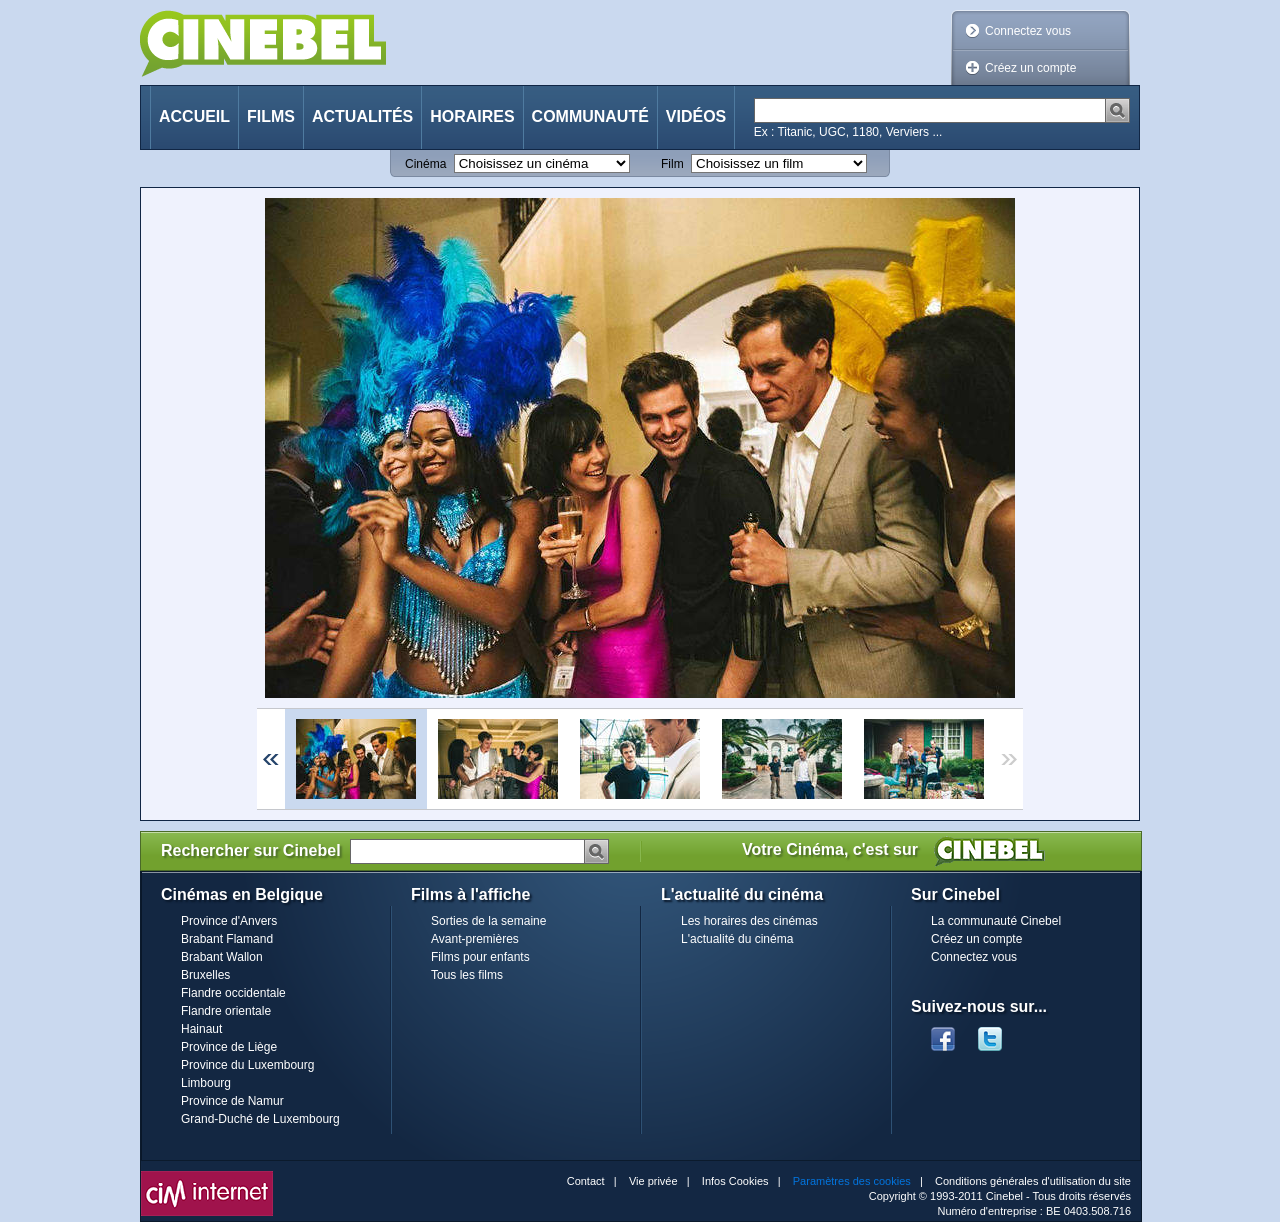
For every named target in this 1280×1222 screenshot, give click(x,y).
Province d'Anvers (229, 921)
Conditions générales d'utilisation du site (1033, 1181)
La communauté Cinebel (996, 921)
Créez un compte (1030, 68)
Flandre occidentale (233, 993)
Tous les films (467, 975)
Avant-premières (475, 939)
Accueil (194, 116)
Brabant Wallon (222, 957)
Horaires (472, 116)
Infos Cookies (735, 1181)
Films (271, 116)
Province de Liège (229, 1047)
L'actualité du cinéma (737, 939)
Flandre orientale (226, 1011)
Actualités (362, 116)
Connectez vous (1028, 31)
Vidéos (696, 116)
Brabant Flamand (227, 939)
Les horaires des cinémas (749, 921)
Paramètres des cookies (852, 1181)
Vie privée (653, 1181)
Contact (586, 1181)
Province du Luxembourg (247, 1065)
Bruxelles (205, 975)
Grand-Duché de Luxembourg (260, 1119)
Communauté (590, 116)
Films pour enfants (480, 957)
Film (672, 164)
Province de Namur (232, 1101)
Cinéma (425, 164)
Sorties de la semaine (488, 921)
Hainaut (201, 1029)
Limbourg (206, 1083)
